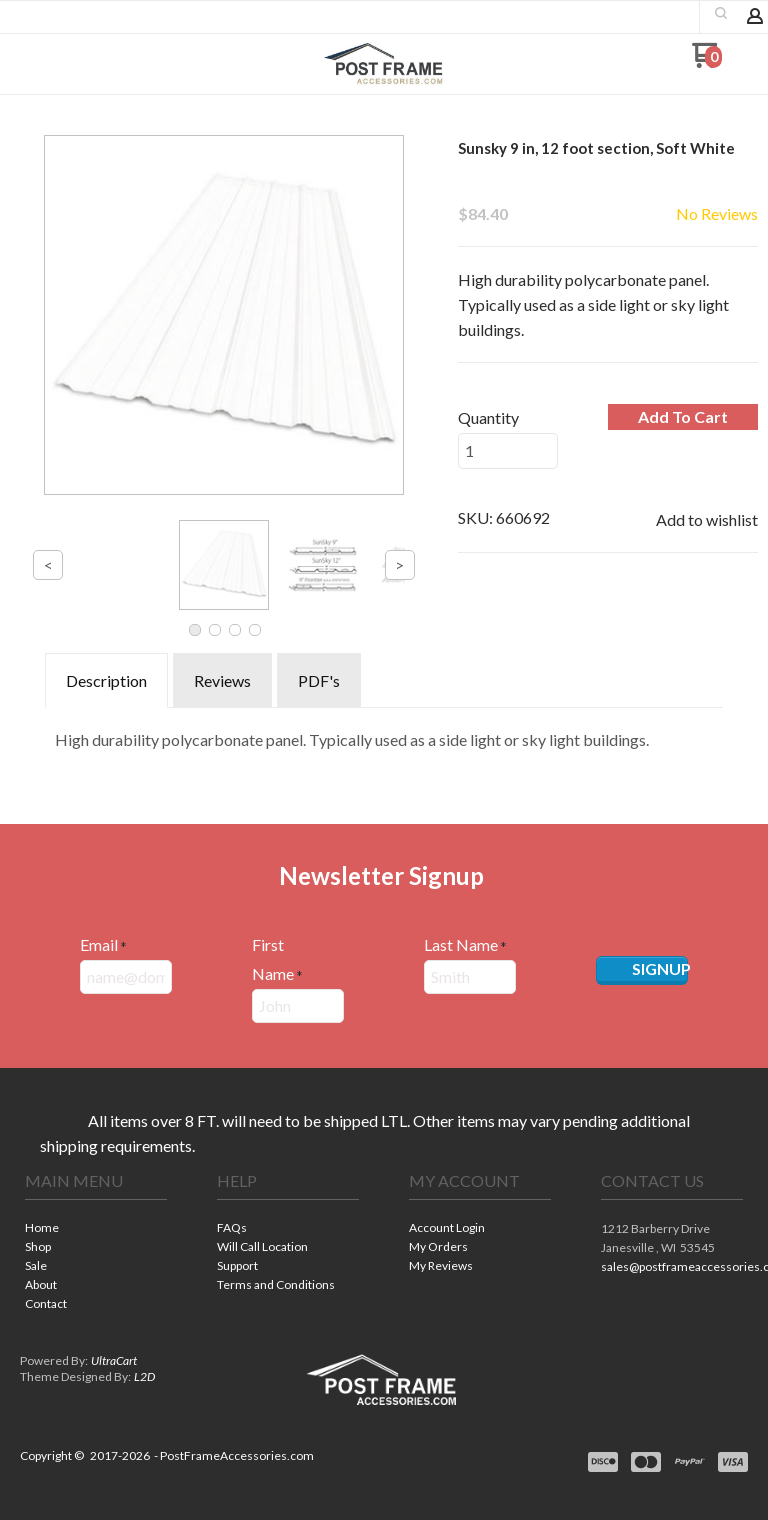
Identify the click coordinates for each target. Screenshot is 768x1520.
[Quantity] (508, 451)
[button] (43, 63)
